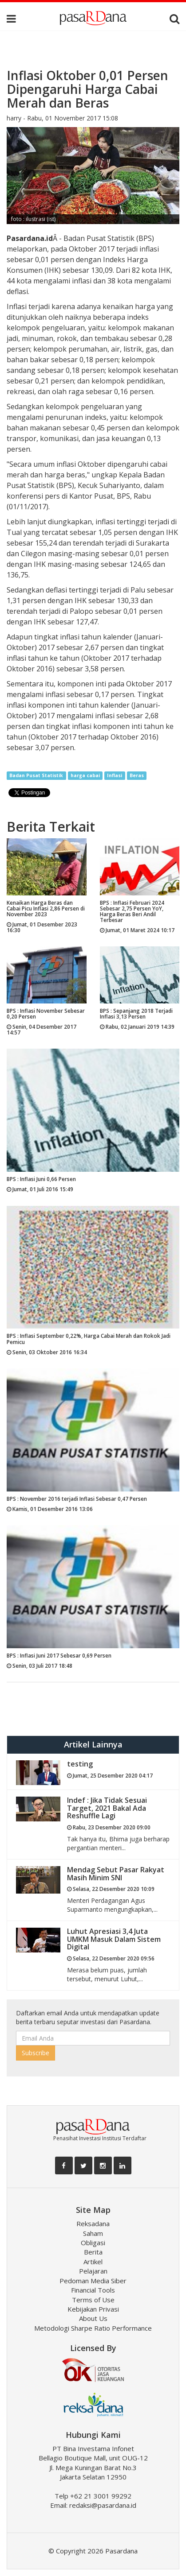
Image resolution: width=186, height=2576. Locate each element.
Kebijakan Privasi (93, 2309)
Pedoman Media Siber (93, 2280)
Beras (137, 775)
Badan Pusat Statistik (36, 775)
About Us (93, 2318)
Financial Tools (93, 2289)
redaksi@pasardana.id (102, 2505)
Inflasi (114, 775)
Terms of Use (93, 2299)
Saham (93, 2233)
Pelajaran (93, 2270)
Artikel (93, 2261)
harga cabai (85, 775)
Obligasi (93, 2242)
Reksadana (93, 2223)
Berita (93, 2251)
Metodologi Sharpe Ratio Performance (93, 2328)
